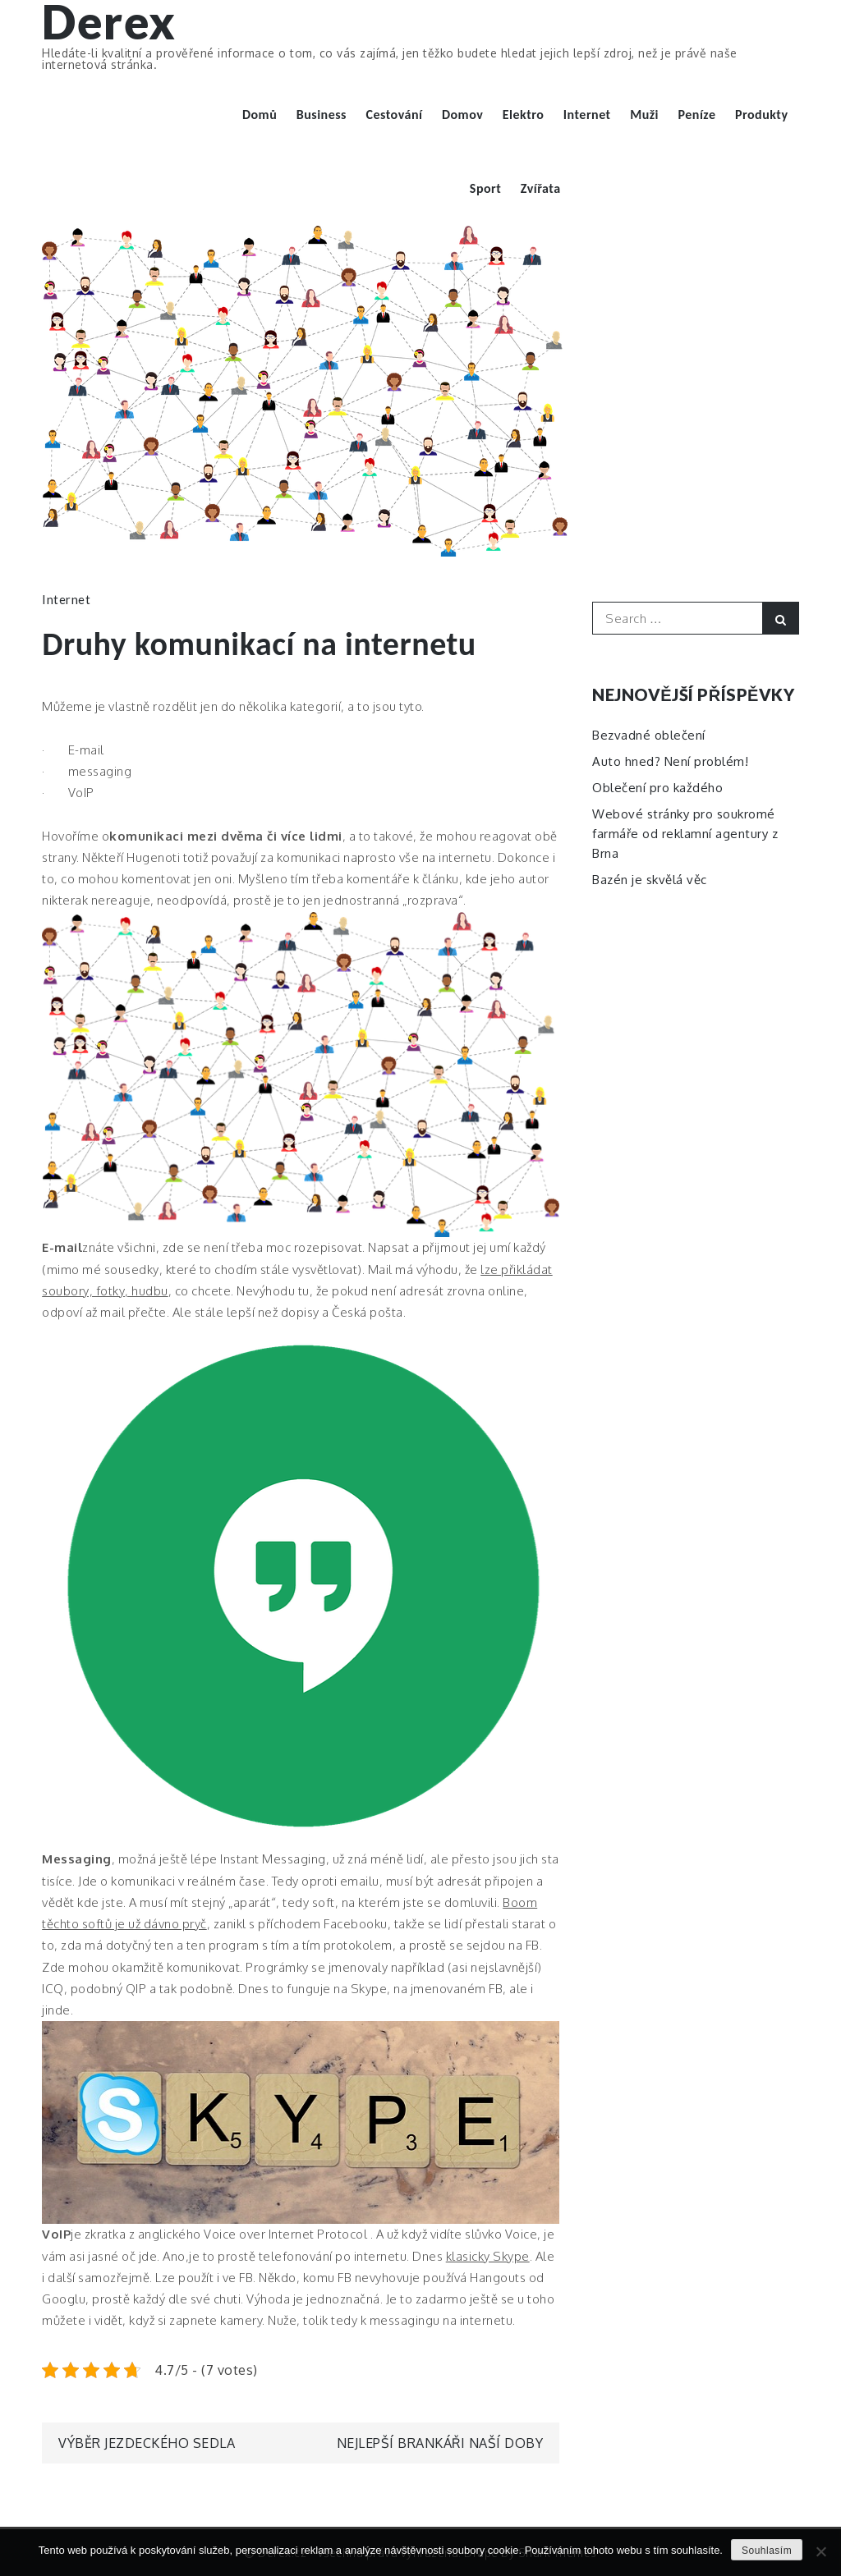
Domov (462, 114)
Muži (644, 114)
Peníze (697, 114)
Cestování (394, 114)
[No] (820, 2551)
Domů (259, 114)
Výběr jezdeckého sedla (146, 2443)
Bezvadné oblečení (648, 735)
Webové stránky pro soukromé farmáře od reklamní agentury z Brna (685, 833)
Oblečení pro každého (657, 787)
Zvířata (541, 188)
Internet (587, 114)
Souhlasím (767, 2550)
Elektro (524, 114)
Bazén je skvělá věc (649, 879)
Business (321, 114)
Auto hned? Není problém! (670, 761)
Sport (485, 188)
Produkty (761, 114)
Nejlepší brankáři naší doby (440, 2443)
